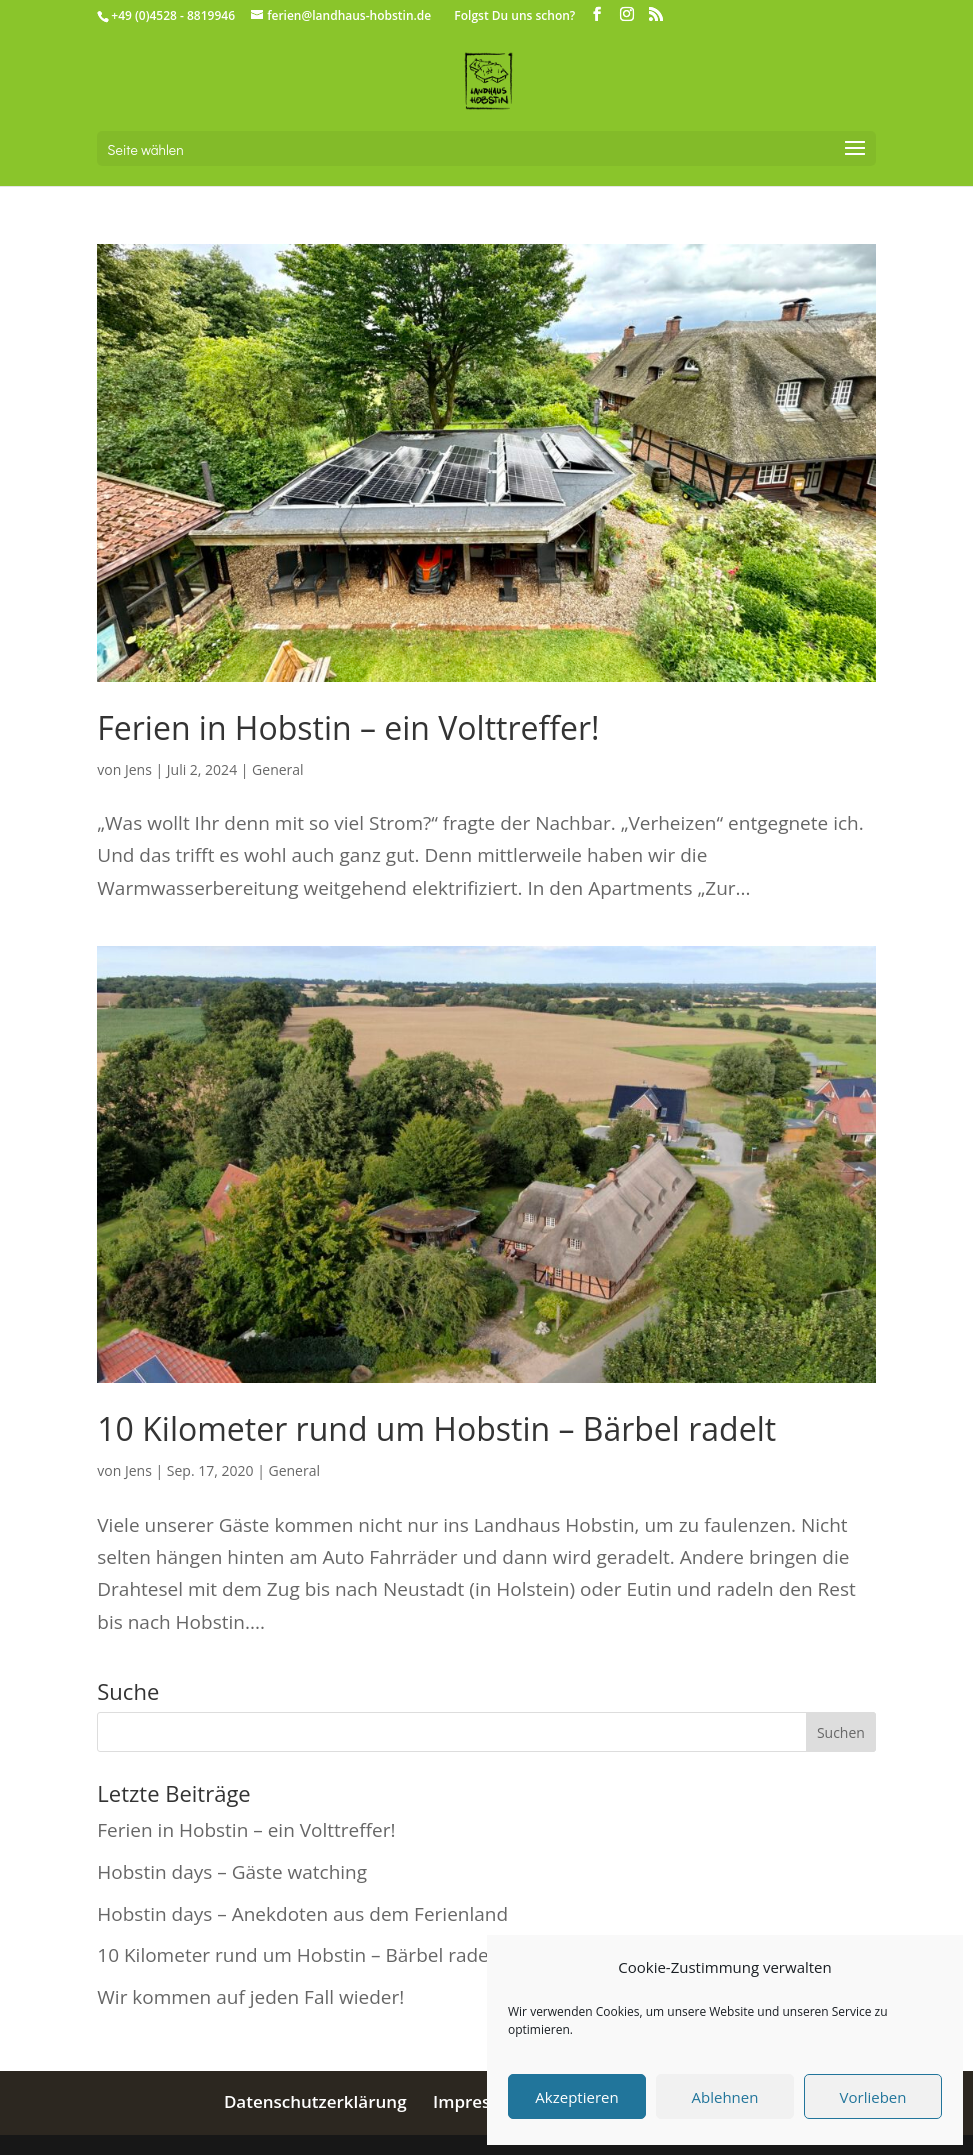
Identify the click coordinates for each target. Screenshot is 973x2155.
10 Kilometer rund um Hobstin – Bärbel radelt (436, 1428)
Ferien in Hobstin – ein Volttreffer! (348, 727)
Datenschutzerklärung (315, 2101)
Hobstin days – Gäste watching (232, 1872)
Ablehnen (725, 2097)
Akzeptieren (576, 2097)
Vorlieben (873, 2097)
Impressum (479, 2101)
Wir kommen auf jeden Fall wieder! (250, 1997)
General (278, 769)
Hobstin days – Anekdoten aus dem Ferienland (302, 1914)
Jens (138, 769)
